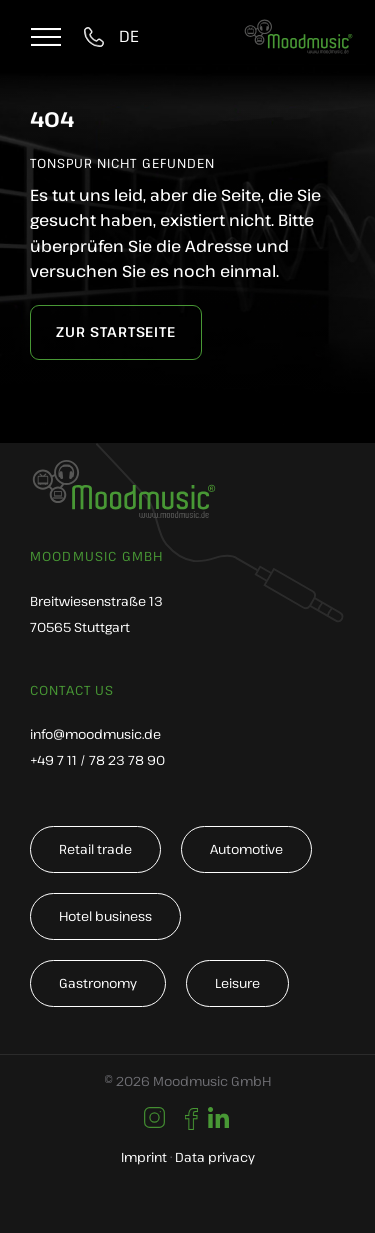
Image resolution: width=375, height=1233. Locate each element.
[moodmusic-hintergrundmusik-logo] (298, 30)
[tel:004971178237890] (98, 37)
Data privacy (215, 1157)
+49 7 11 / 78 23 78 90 (97, 760)
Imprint (144, 1157)
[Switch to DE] (129, 37)
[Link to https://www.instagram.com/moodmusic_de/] (154, 1117)
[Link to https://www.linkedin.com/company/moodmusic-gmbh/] (218, 1119)
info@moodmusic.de (95, 734)
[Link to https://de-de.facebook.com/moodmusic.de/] (191, 1118)
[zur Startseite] (116, 332)
